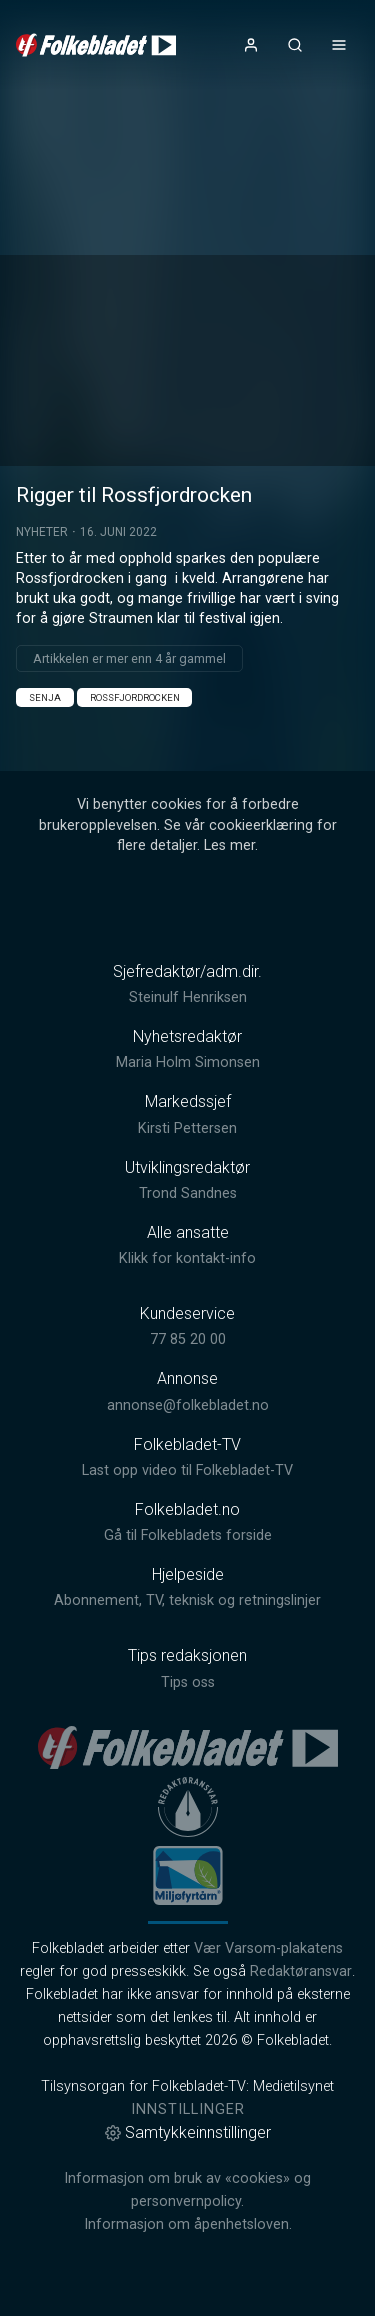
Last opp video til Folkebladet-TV (187, 1470)
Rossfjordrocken (135, 697)
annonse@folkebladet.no (188, 1405)
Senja (45, 697)
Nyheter (42, 532)
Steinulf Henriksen (188, 997)
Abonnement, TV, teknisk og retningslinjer (187, 1600)
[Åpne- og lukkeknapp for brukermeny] (251, 45)
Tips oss (188, 1682)
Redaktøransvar (301, 1971)
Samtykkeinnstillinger (188, 2132)
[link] (96, 45)
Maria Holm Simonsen (188, 1062)
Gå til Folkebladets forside (188, 1535)
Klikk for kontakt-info (187, 1258)
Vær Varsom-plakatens (268, 1948)
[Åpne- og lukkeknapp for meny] (339, 45)
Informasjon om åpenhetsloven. (188, 2224)
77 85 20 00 (188, 1339)
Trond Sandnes (188, 1193)
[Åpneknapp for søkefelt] (295, 45)
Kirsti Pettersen (187, 1128)
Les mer (229, 845)
